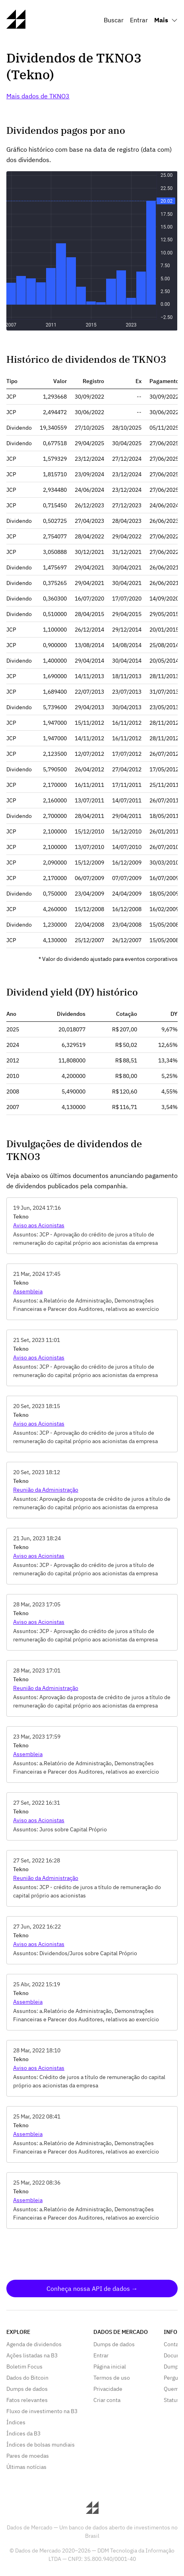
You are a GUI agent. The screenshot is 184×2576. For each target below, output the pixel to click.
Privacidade (107, 2388)
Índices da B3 (23, 2433)
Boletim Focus (24, 2366)
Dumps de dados (27, 2388)
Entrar (139, 20)
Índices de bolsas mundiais (40, 2444)
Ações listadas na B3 (32, 2355)
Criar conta (106, 2400)
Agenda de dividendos (34, 2344)
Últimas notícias (26, 2466)
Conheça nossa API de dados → (92, 2288)
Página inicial (109, 2366)
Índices (15, 2422)
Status (172, 2400)
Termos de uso (111, 2377)
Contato (174, 2344)
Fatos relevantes (27, 2400)
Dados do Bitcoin (27, 2377)
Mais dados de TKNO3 (38, 96)
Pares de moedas (27, 2455)
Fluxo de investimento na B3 (41, 2411)
